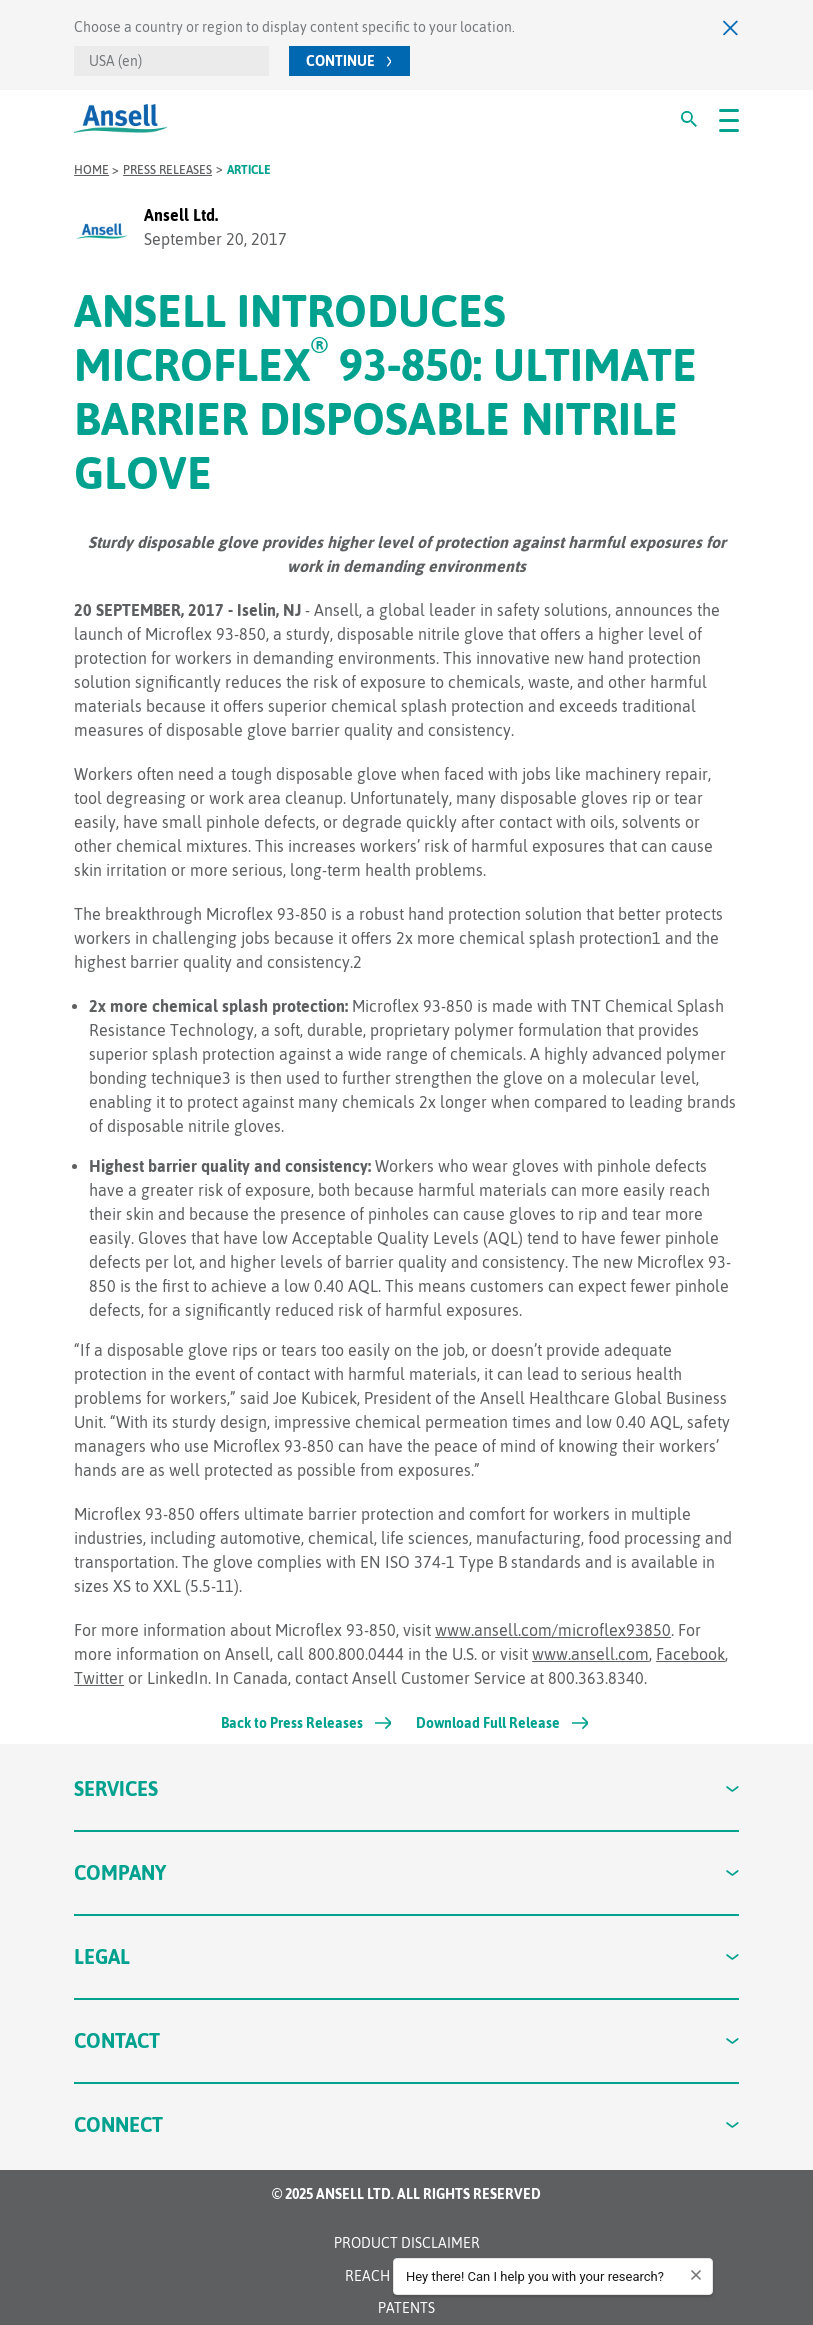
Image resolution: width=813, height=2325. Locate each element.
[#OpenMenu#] (729, 119)
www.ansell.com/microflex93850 (553, 1630)
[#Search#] (689, 119)
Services (406, 1788)
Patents (406, 2308)
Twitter (99, 1678)
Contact (406, 2040)
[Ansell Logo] (120, 118)
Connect (406, 2124)
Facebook (690, 1654)
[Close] (731, 27)
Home (91, 170)
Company (406, 1872)
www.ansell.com (590, 1654)
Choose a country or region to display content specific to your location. (294, 27)
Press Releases (167, 170)
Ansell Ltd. (181, 215)
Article (249, 170)
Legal (406, 1956)
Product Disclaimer (407, 2243)
